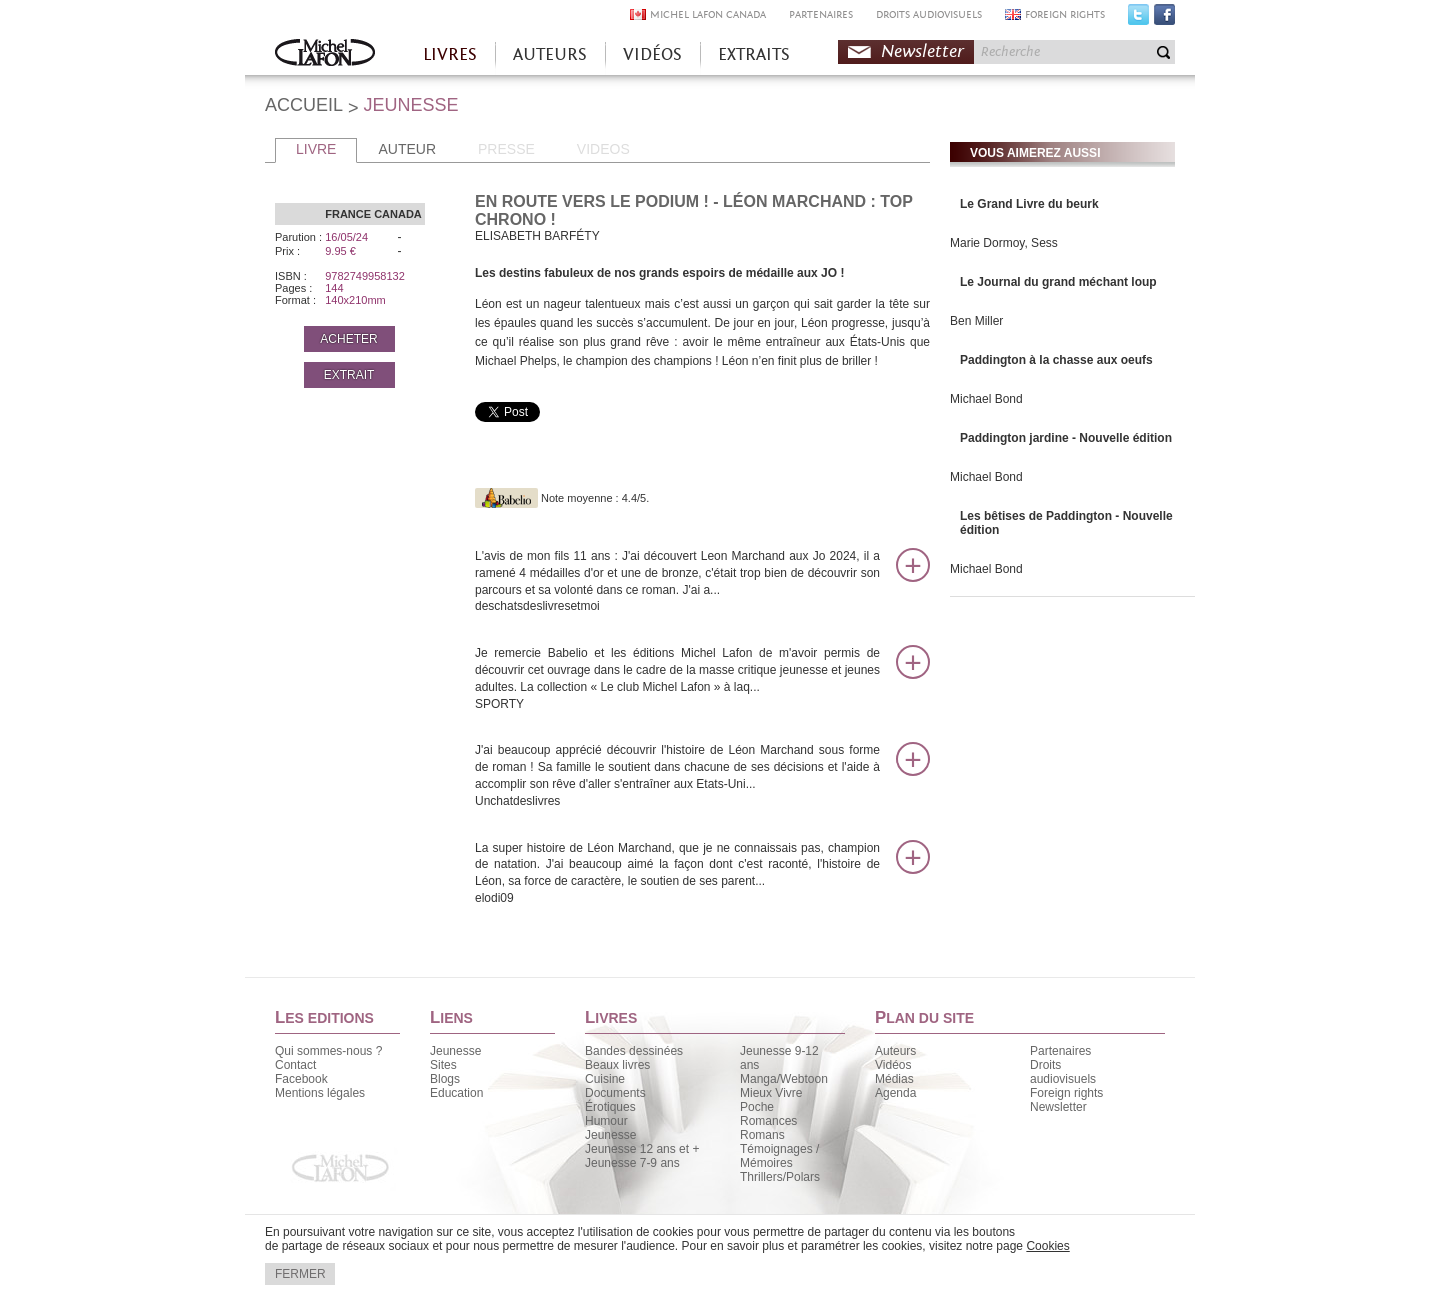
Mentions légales (320, 1093)
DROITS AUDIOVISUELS (929, 14)
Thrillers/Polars (780, 1177)
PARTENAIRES (821, 14)
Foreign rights (1066, 1093)
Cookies (1047, 1246)
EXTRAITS (754, 54)
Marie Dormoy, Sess (1004, 243)
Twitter (1138, 19)
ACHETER (348, 339)
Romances (768, 1121)
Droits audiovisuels (1063, 1072)
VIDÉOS (652, 54)
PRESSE (506, 149)
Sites (443, 1065)
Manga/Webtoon (784, 1079)
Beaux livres (617, 1065)
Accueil (325, 54)
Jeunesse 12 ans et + (642, 1149)
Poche (757, 1107)
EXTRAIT (349, 375)
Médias (894, 1079)
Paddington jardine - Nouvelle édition (1066, 438)
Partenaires (1060, 1051)
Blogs (445, 1079)
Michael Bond (986, 399)
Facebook (1164, 19)
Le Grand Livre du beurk (1029, 204)
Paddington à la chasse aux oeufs (1056, 360)
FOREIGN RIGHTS (1065, 14)
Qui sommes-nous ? (328, 1051)
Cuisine (605, 1079)
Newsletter (922, 51)
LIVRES (450, 54)
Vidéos (893, 1065)
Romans (762, 1135)
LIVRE (316, 149)
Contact (295, 1065)
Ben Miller (976, 321)
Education (456, 1093)
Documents (615, 1093)
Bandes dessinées (634, 1051)
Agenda (895, 1093)
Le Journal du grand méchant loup (1058, 282)
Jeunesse (455, 1051)
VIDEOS (603, 149)
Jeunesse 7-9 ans (632, 1163)
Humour (606, 1121)
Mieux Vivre (771, 1093)
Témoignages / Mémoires (779, 1156)
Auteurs (895, 1051)
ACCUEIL (304, 105)
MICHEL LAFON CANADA (708, 14)
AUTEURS (550, 54)
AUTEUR (407, 149)
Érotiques (610, 1107)
